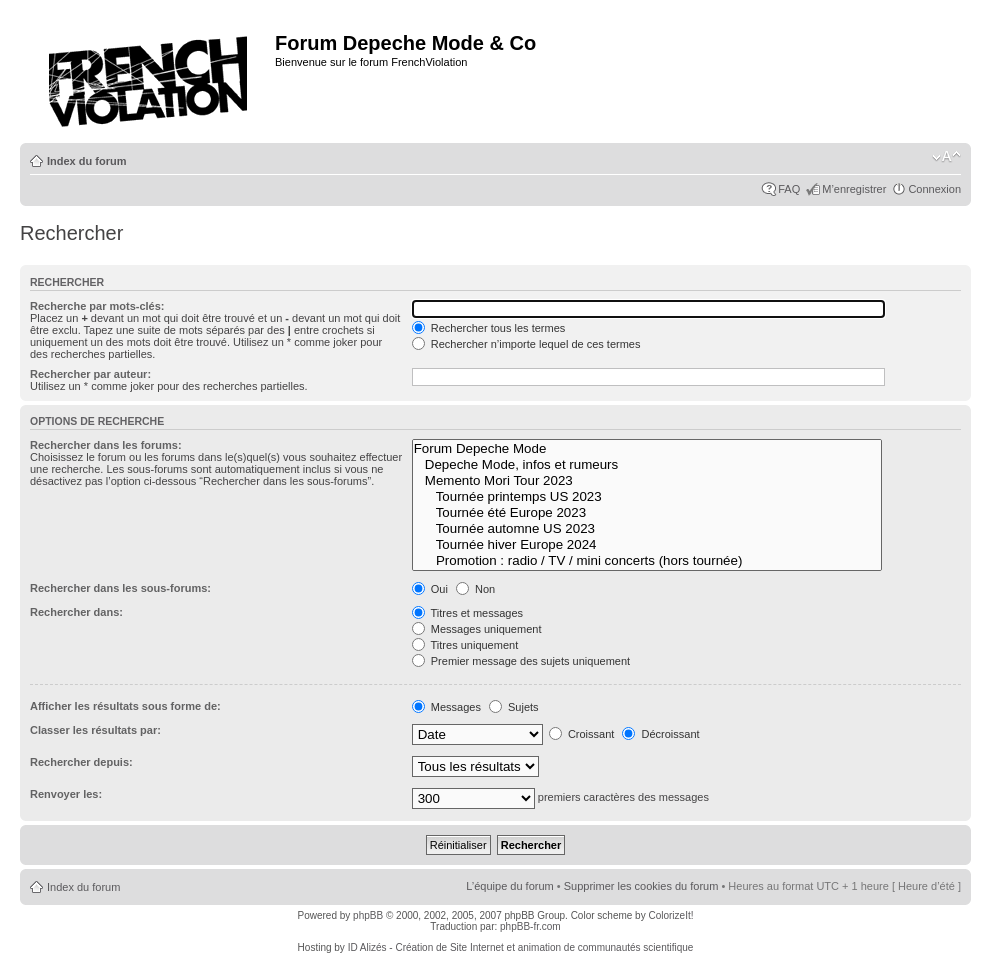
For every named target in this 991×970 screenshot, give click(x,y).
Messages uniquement (477, 629)
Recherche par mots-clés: (97, 306)
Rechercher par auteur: (90, 374)
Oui (430, 589)
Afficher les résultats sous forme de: (125, 706)
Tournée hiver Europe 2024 (647, 545)
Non (475, 589)
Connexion (934, 189)
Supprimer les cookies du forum (641, 886)
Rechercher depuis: (81, 762)
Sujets (514, 707)
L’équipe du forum (509, 886)
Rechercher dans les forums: (106, 445)
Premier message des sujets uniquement (521, 661)
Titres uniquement (465, 645)
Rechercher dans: (76, 612)
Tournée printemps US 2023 (647, 497)
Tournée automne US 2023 (647, 529)
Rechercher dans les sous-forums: (120, 588)
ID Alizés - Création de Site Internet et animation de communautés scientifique (521, 947)
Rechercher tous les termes (489, 328)
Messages (446, 707)
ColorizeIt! (670, 915)
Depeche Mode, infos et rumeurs (647, 465)
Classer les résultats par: (95, 730)
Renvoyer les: (66, 794)
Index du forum (86, 161)
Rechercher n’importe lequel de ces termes (526, 344)
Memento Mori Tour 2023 (647, 481)
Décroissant (660, 734)
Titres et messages (467, 613)
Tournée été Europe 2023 (647, 513)
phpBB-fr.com (530, 926)
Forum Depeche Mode (647, 449)
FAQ (789, 189)
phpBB (368, 915)
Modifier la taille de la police (946, 157)
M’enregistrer (854, 189)
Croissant (582, 734)
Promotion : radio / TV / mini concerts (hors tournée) (647, 561)
